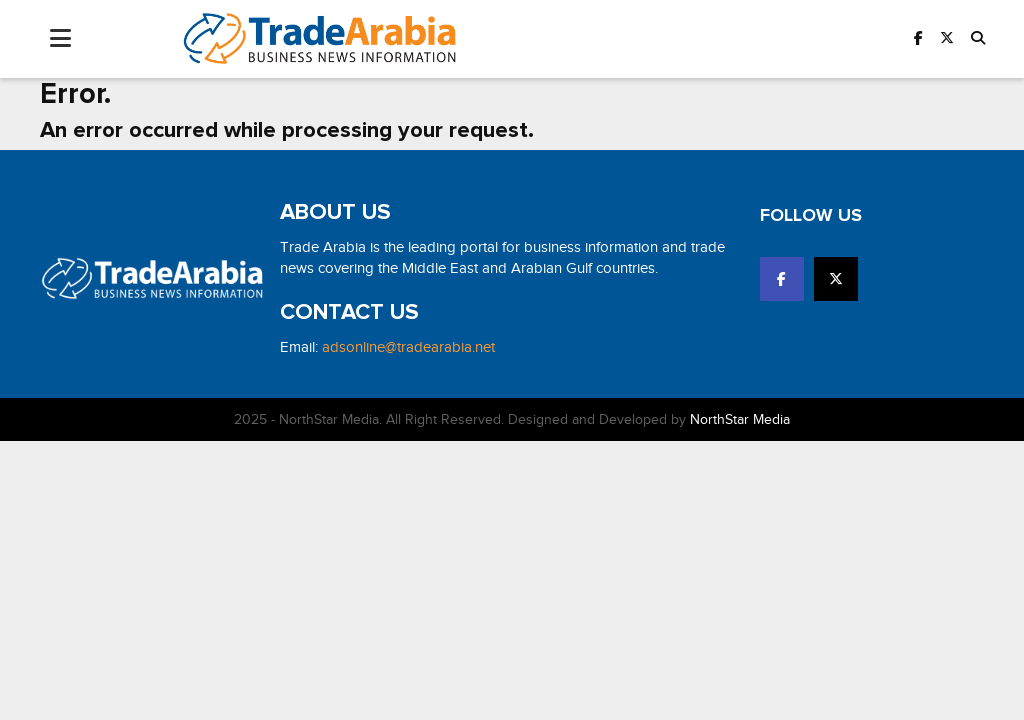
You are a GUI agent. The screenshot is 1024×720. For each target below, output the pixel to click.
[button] (978, 38)
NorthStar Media (740, 419)
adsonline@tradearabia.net (408, 347)
